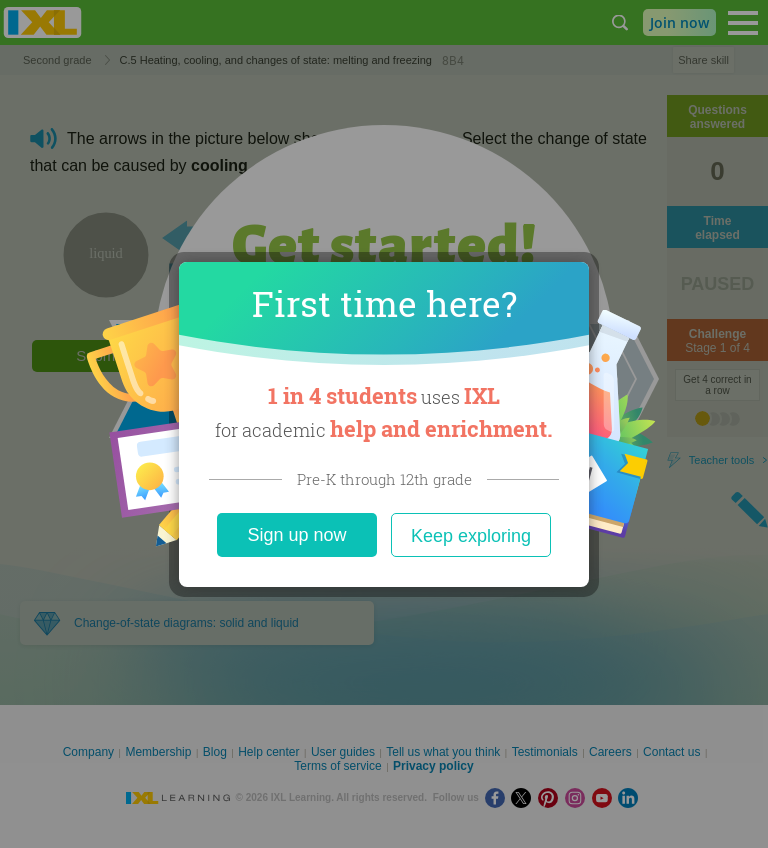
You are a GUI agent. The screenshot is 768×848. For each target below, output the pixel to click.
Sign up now (296, 535)
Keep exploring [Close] (471, 536)
